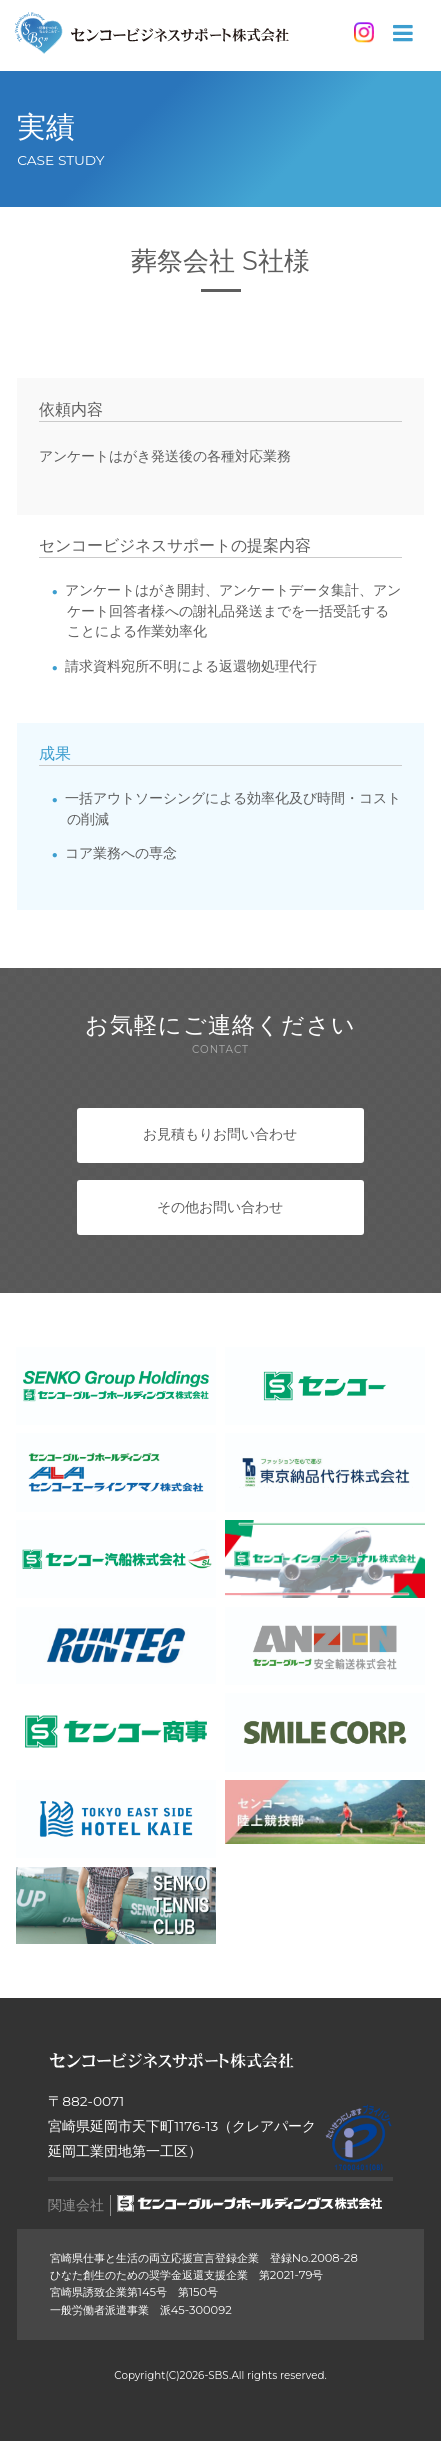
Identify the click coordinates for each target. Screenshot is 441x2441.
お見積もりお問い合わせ (220, 1134)
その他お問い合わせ (220, 1207)
